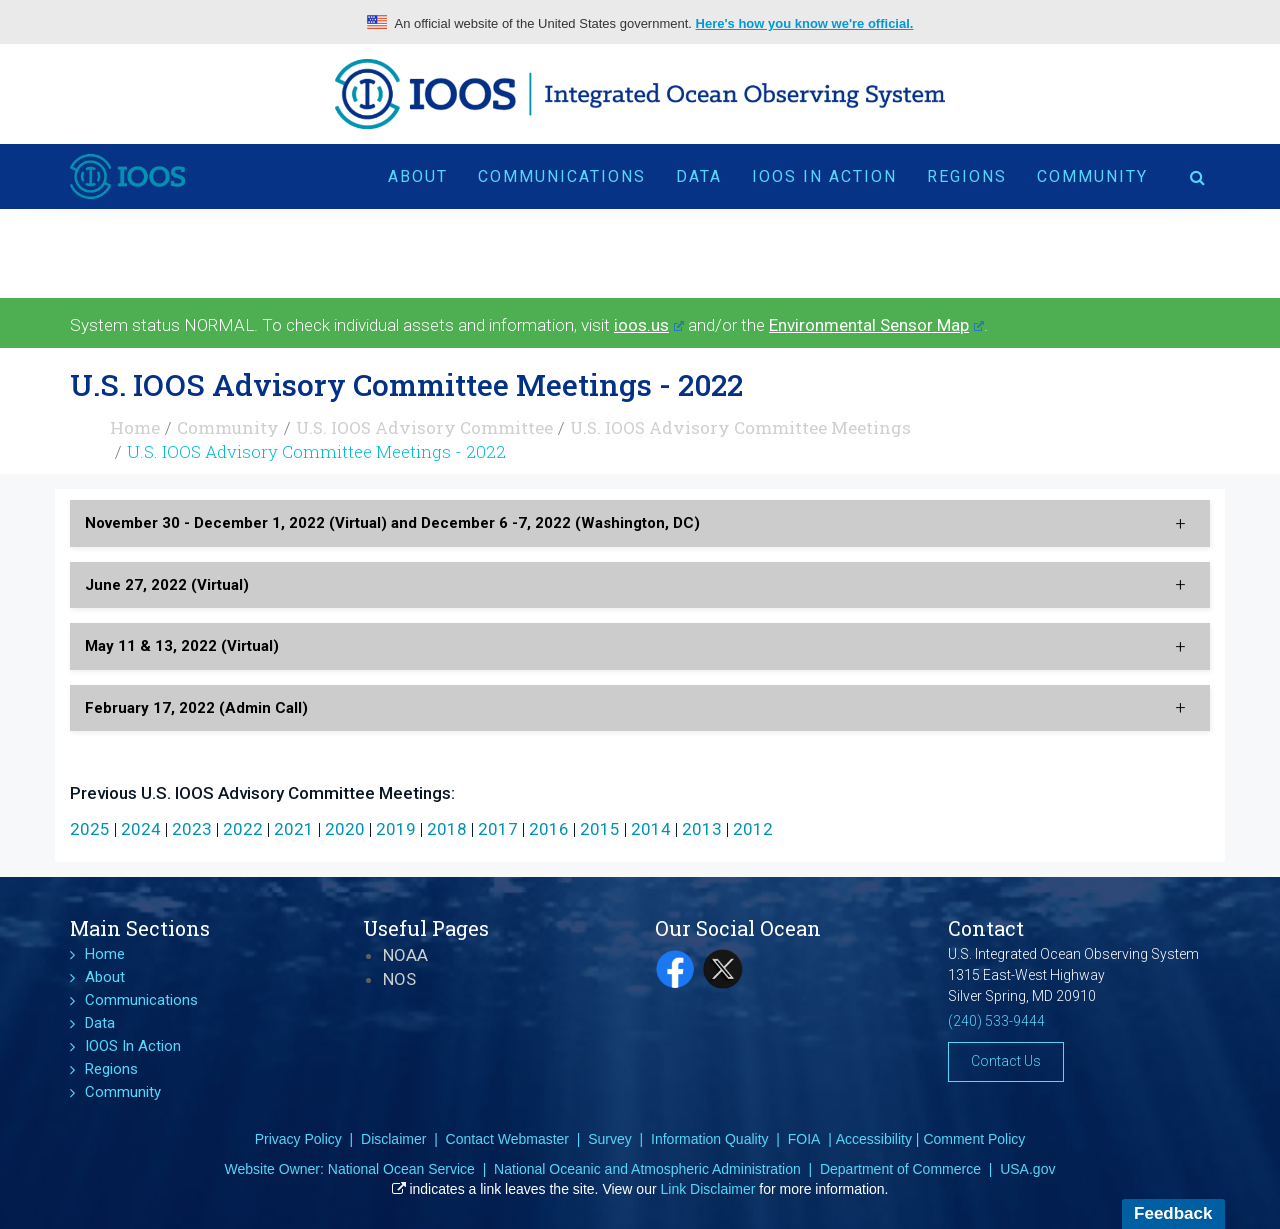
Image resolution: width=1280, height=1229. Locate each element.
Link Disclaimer (708, 1189)
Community (1092, 176)
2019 (396, 829)
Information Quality (710, 1139)
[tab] (640, 523)
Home (135, 427)
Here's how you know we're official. (805, 23)
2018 (447, 829)
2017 (498, 829)
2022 (243, 829)
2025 (90, 829)
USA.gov (1027, 1169)
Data (699, 176)
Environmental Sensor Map (876, 325)
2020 (345, 829)
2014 (651, 829)
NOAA (405, 955)
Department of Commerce (900, 1169)
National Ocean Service (401, 1169)
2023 (192, 829)
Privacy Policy (298, 1139)
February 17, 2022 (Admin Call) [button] (196, 708)
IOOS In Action (824, 176)
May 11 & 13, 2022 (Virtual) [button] (182, 646)
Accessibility (874, 1139)
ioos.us (649, 325)
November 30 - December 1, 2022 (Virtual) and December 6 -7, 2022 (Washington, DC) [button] (392, 523)
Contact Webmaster (507, 1139)
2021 (294, 829)
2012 (753, 829)
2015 (600, 829)
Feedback (1173, 1213)
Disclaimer (393, 1139)
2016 (549, 829)
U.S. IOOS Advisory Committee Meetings (740, 427)
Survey (610, 1139)
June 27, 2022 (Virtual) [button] (167, 585)
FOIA (804, 1139)
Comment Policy (974, 1139)
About (418, 176)
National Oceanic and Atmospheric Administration (647, 1169)
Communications (562, 176)
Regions (967, 176)
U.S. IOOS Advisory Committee (424, 427)
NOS (399, 979)
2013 (702, 829)
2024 (141, 829)
